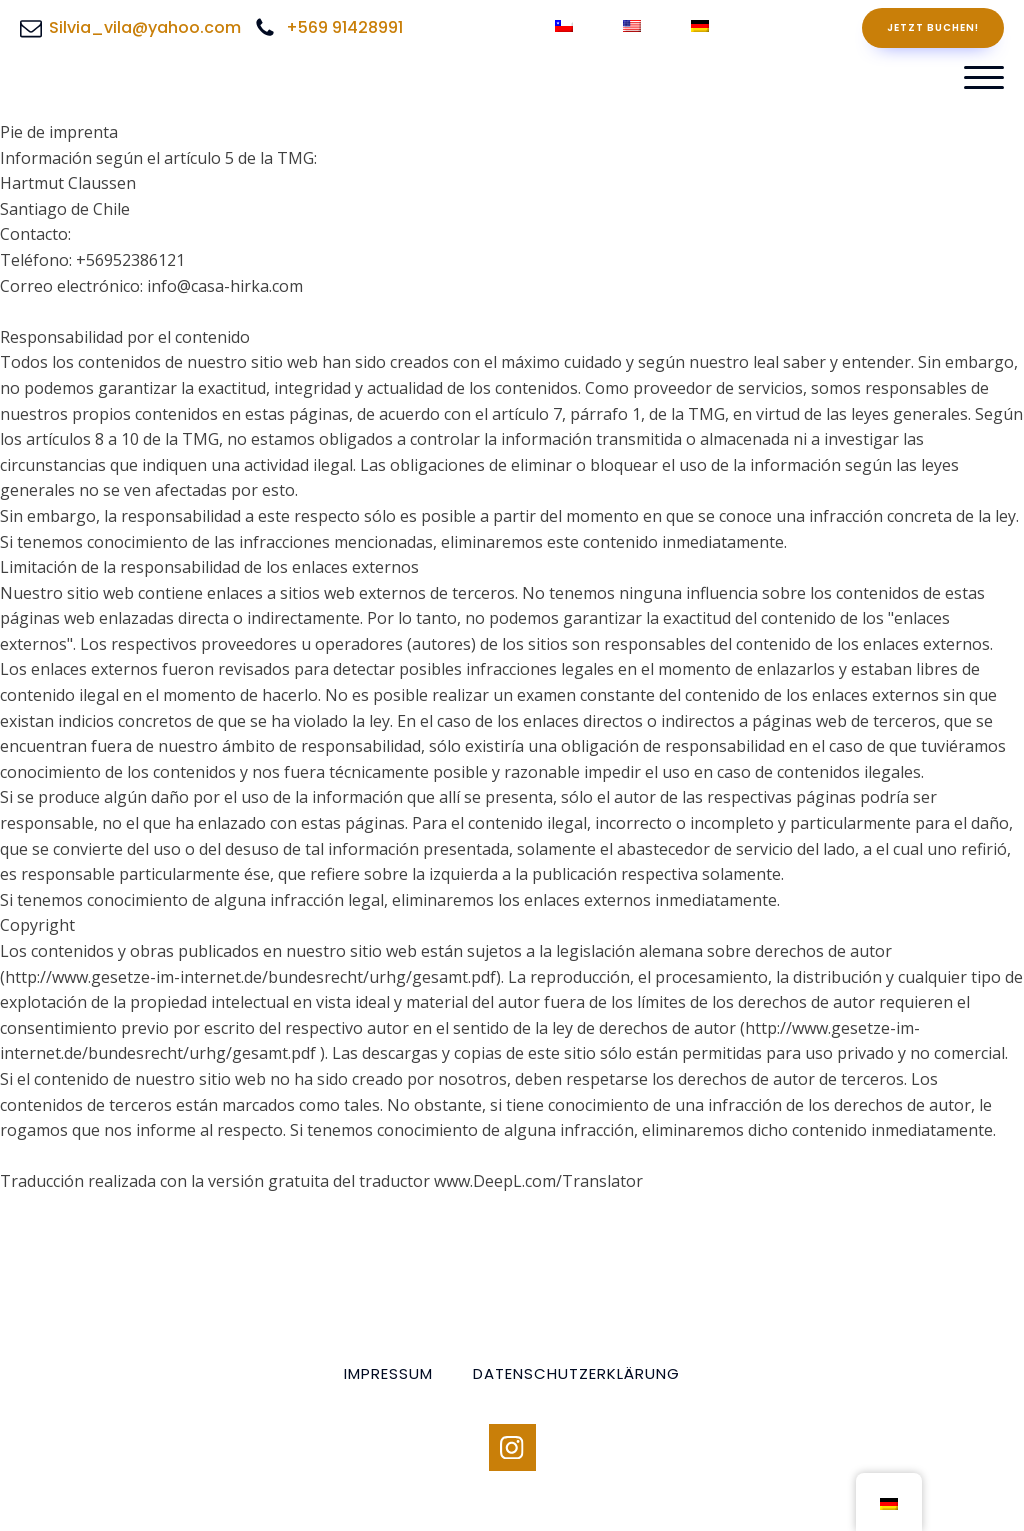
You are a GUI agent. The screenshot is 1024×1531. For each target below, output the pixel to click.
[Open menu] (984, 78)
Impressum (388, 1373)
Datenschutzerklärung (576, 1373)
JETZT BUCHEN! (933, 27)
